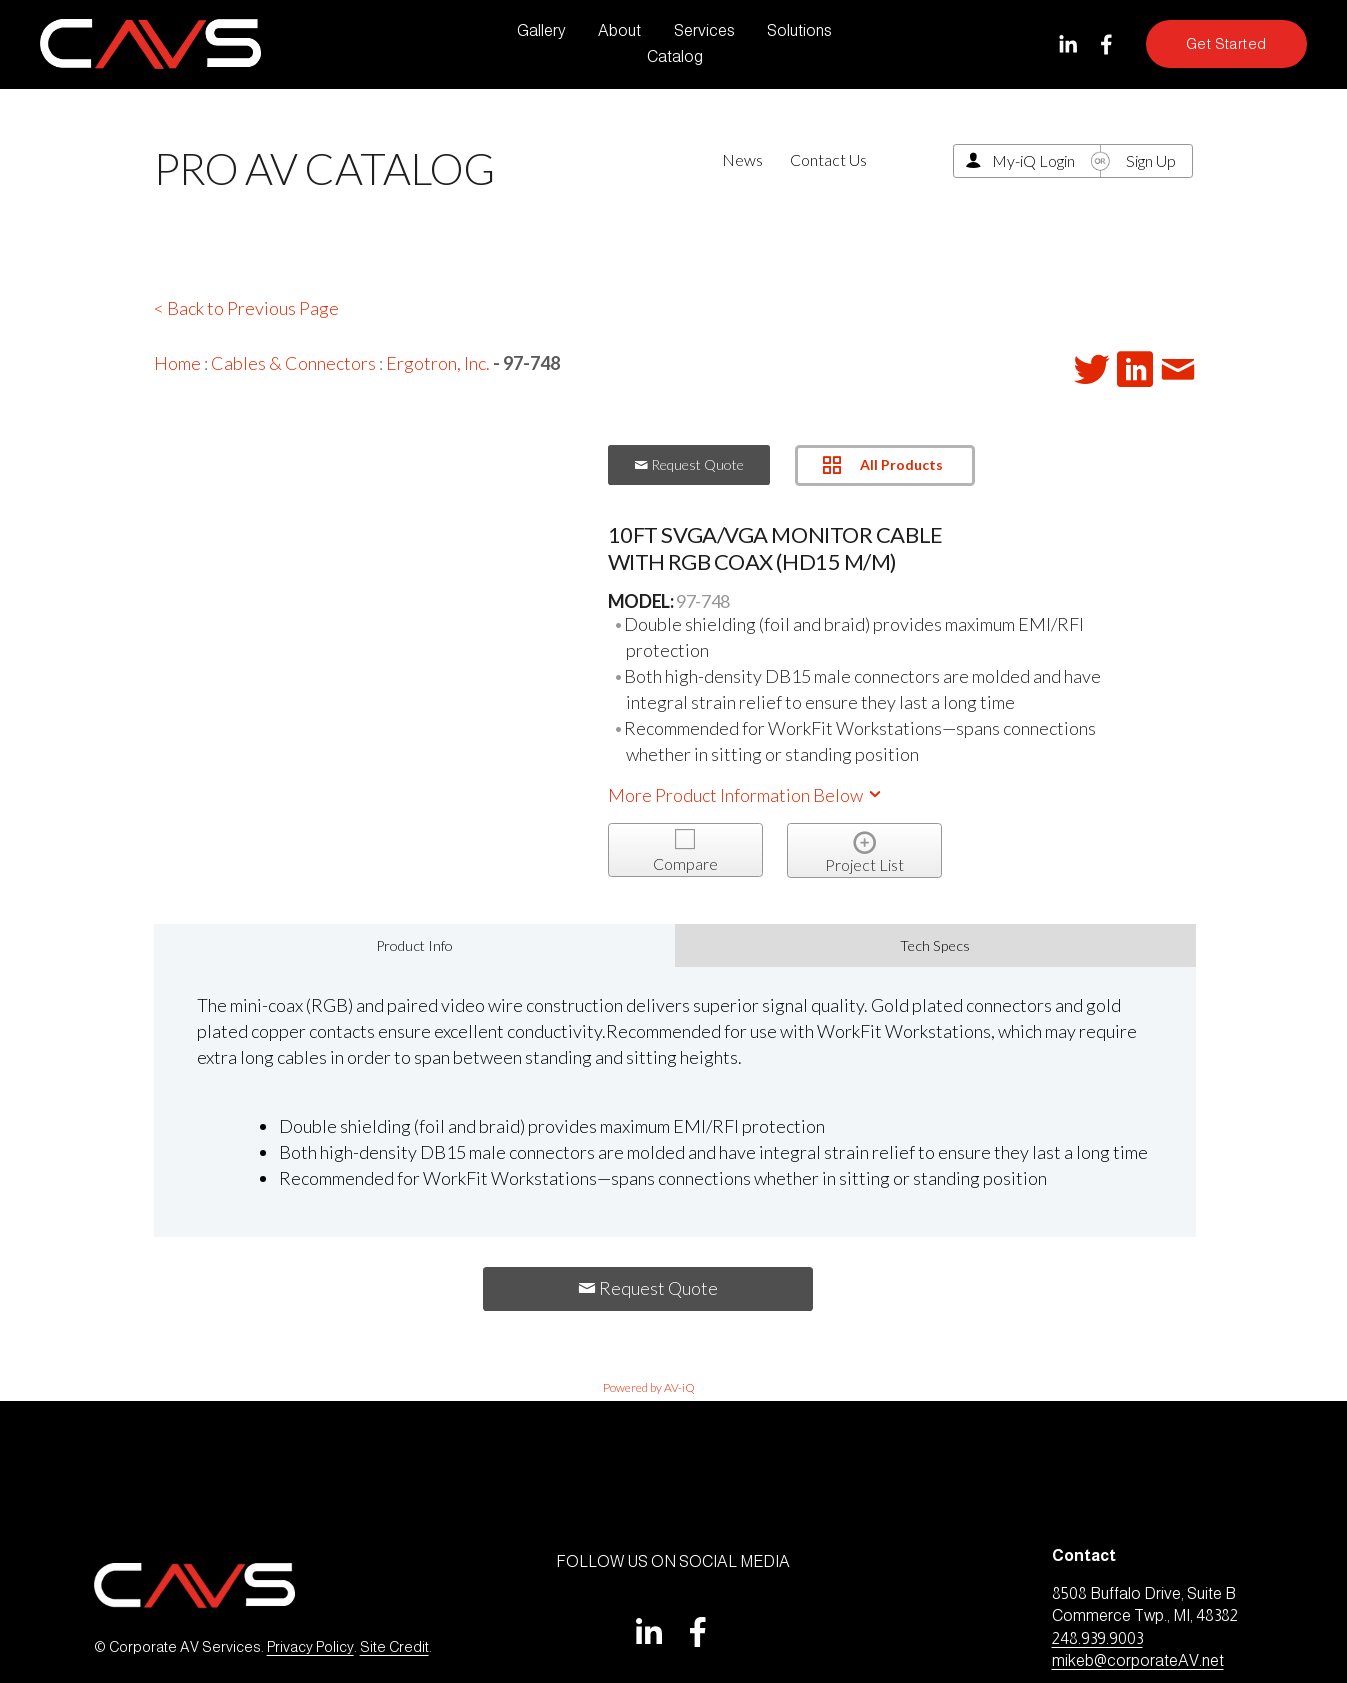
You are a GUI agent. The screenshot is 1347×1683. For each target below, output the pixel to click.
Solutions (799, 30)
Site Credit (394, 1647)
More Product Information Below (746, 795)
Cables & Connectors (293, 363)
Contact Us (828, 159)
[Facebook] (1106, 44)
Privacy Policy (310, 1647)
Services (704, 30)
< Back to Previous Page (246, 308)
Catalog (675, 56)
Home (177, 363)
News (742, 159)
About (619, 30)
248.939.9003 (1097, 1638)
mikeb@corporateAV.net (1138, 1660)
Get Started (1226, 44)
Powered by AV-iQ (649, 1387)
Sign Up (1151, 160)
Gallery (541, 30)
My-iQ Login (1033, 160)
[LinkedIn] (1067, 44)
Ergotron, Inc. (438, 363)
